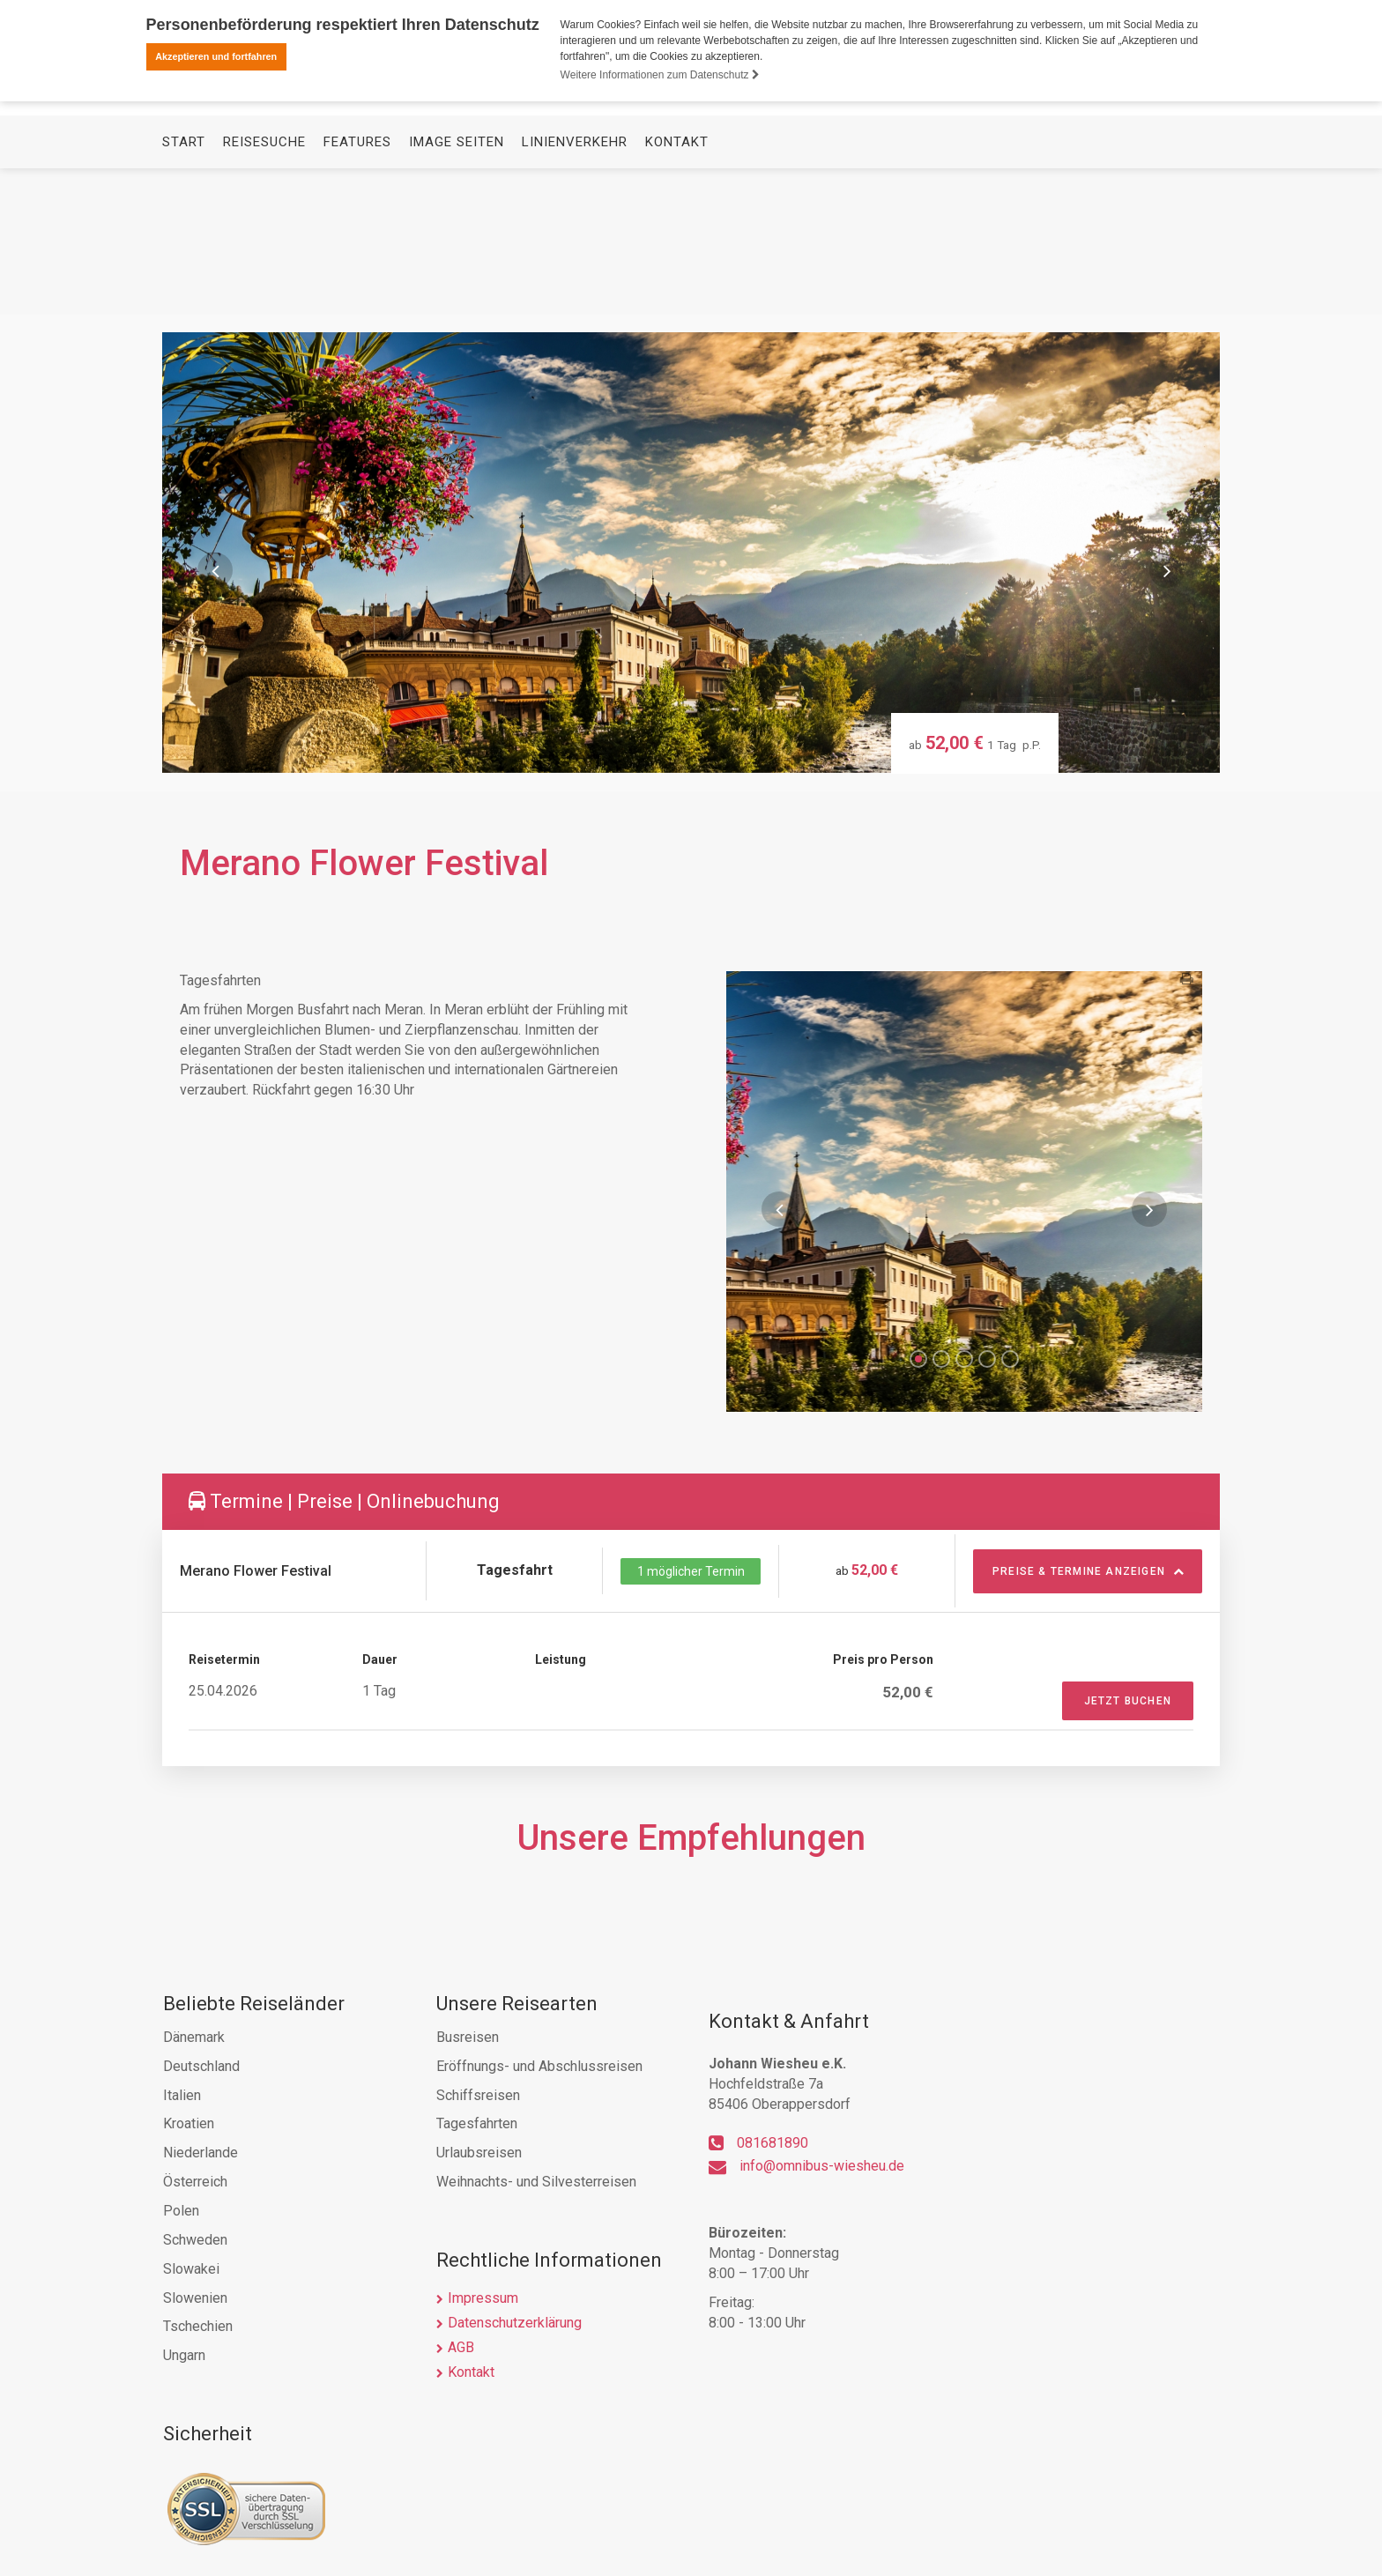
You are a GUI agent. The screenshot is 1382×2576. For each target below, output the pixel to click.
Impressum (483, 2298)
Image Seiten (456, 287)
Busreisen (467, 2037)
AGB (461, 2347)
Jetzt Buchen (1127, 1701)
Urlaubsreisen (479, 2152)
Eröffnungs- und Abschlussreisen (539, 2066)
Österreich (195, 2181)
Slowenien (195, 2298)
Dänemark (194, 2037)
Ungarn (184, 2355)
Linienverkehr (575, 287)
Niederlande (200, 2152)
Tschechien (198, 2326)
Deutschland (201, 2066)
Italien (182, 2095)
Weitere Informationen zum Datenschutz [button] (660, 75)
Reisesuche (264, 287)
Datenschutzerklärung (515, 2322)
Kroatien (188, 2123)
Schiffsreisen (478, 2095)
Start (183, 287)
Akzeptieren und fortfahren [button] (216, 56)
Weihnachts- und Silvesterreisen (536, 2181)
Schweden (195, 2239)
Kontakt (677, 287)
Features (357, 287)
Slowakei (191, 2268)
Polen (181, 2210)
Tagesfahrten (476, 2123)
